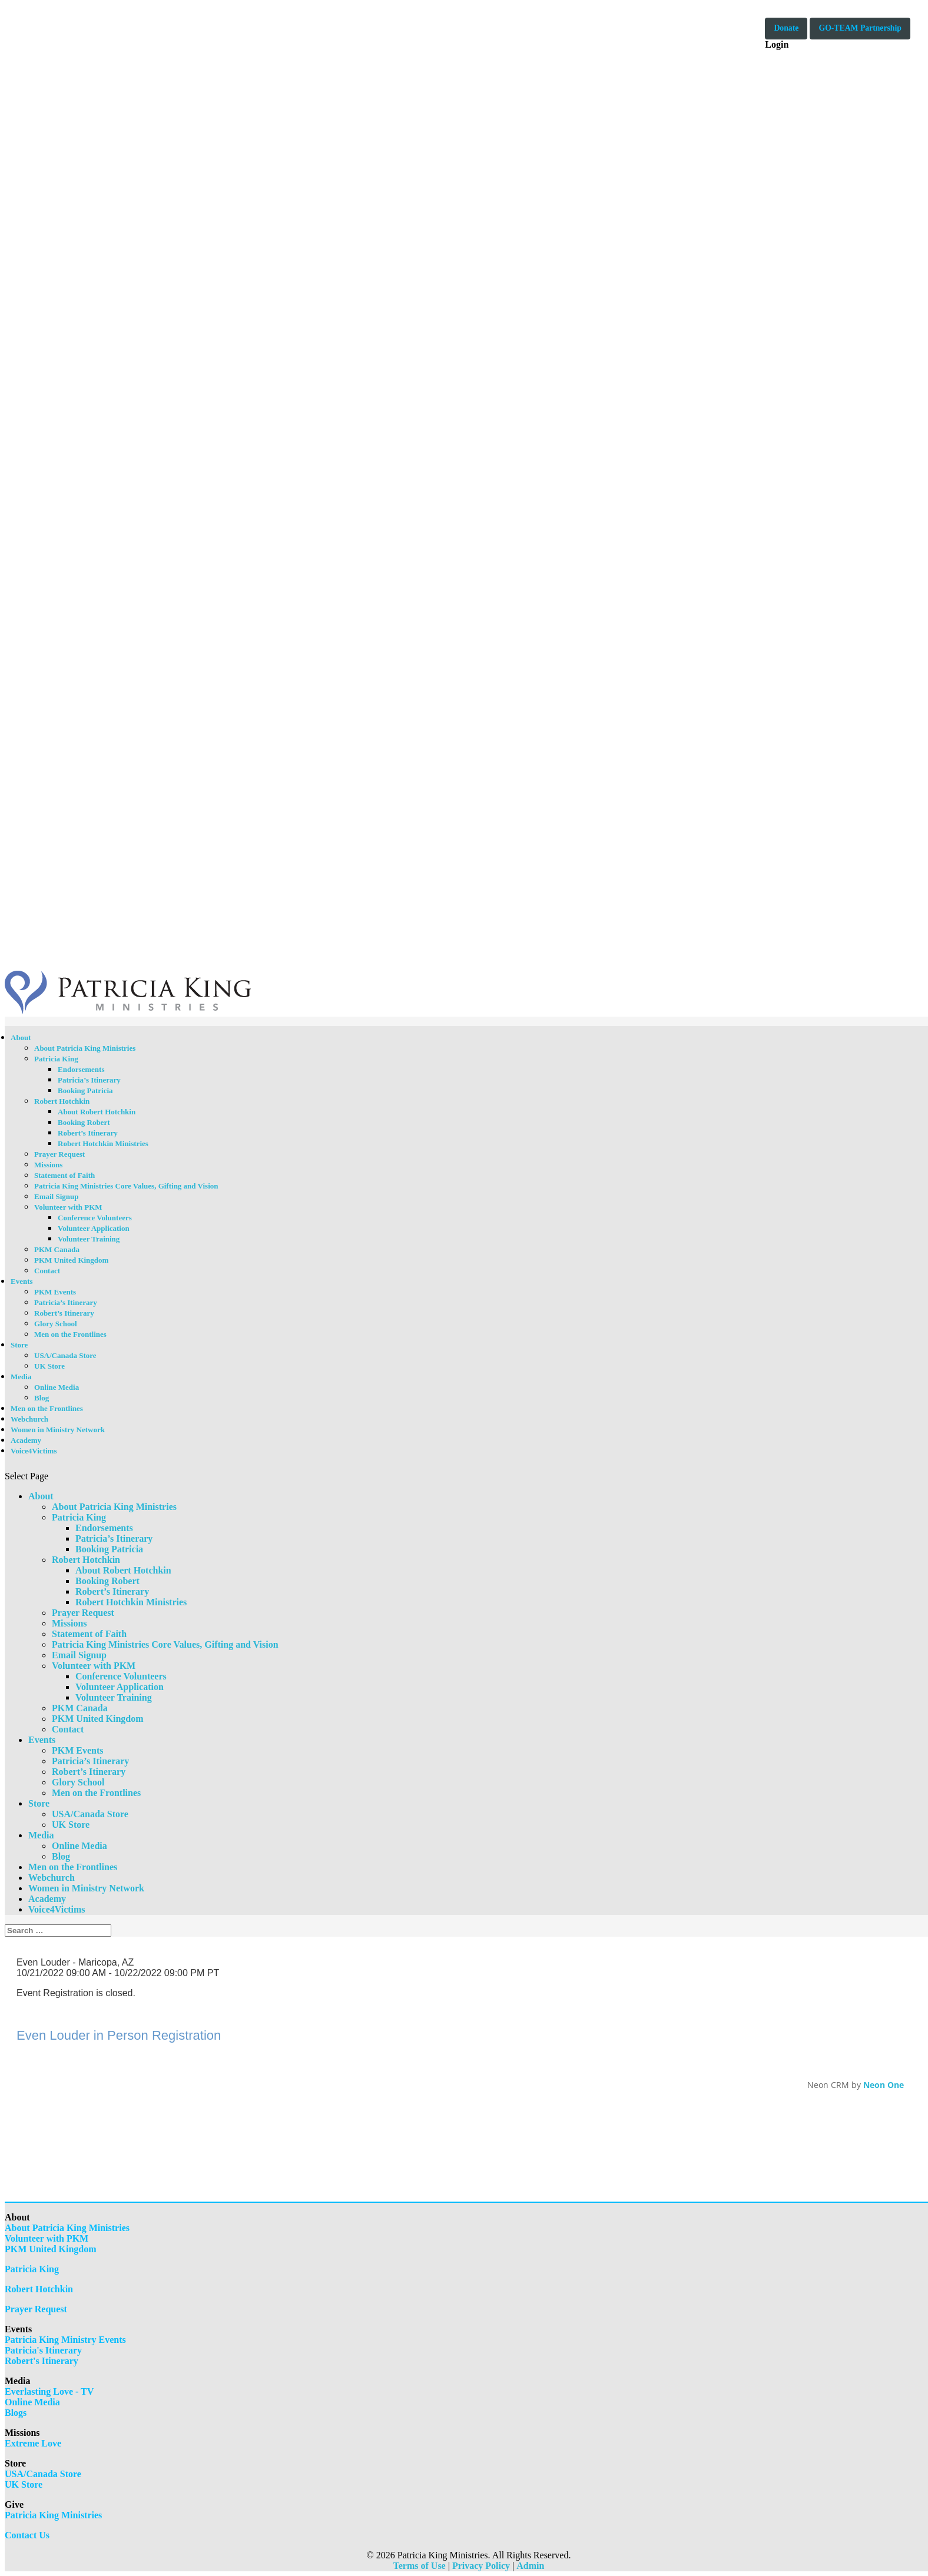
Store (19, 1344)
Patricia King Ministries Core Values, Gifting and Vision (126, 1185)
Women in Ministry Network (58, 1429)
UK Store (49, 1366)
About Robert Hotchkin (96, 1111)
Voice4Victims (34, 1450)
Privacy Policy (481, 2566)
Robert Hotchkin (62, 1101)
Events (22, 1281)
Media (21, 1376)
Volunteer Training (89, 1238)
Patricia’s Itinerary (89, 1079)
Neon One (883, 2084)
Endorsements (81, 1069)
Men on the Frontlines (70, 1334)
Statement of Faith (64, 1175)
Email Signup (56, 1196)
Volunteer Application (94, 1228)
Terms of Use (419, 2566)
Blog (41, 1397)
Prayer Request (59, 1154)
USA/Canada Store (65, 1355)
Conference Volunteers (95, 1217)
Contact (47, 1270)
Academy (26, 1440)
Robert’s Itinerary (88, 1132)
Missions (48, 1164)
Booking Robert (84, 1122)
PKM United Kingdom (71, 1260)
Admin (530, 2566)
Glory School (55, 1323)
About (21, 1037)
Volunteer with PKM (68, 1207)
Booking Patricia (85, 1090)
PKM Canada (56, 1249)
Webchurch (29, 1419)
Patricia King (56, 1058)
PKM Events (55, 1291)
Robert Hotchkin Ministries (103, 1143)
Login (776, 44)
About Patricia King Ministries (84, 1048)
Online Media (56, 1387)
